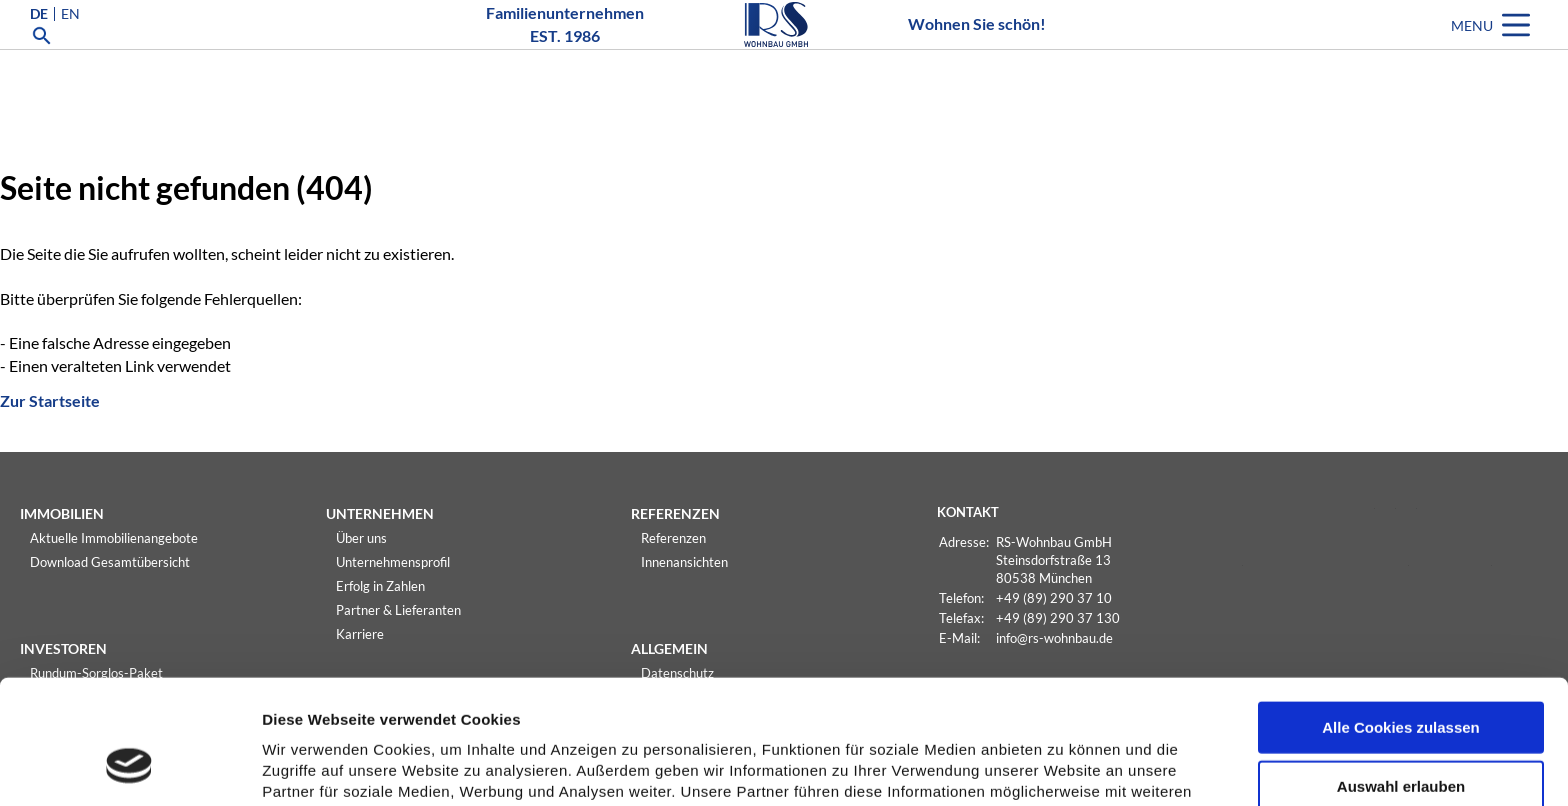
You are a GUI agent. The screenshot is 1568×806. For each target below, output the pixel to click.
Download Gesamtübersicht (110, 562)
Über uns (361, 538)
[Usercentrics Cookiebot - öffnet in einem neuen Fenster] (129, 767)
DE (39, 44)
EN (70, 44)
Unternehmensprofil (393, 562)
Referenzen (673, 538)
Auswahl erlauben (1401, 677)
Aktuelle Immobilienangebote (114, 538)
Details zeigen (1063, 767)
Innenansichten (684, 562)
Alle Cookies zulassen (1401, 618)
